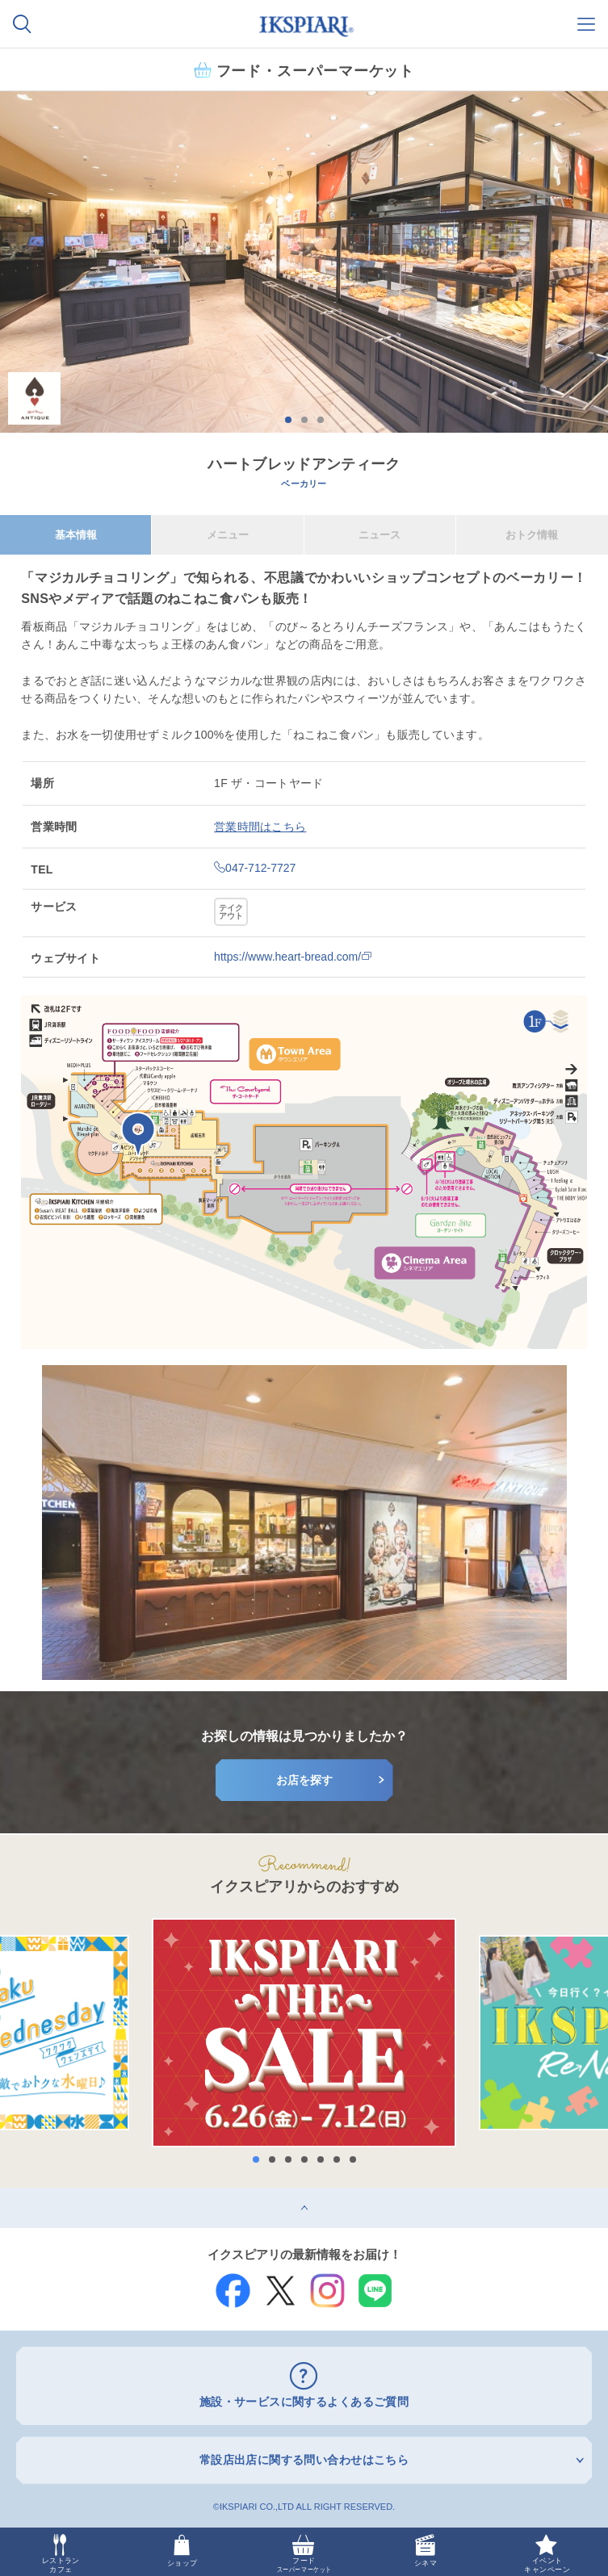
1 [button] (288, 420)
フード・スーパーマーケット (315, 69)
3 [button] (320, 420)
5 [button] (320, 2159)
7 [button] (353, 2159)
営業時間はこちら (260, 826)
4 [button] (304, 2159)
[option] (304, 262)
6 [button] (337, 2159)
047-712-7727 (255, 867)
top (7, 2193)
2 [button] (304, 420)
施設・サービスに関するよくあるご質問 (304, 2401)
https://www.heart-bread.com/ (293, 956)
